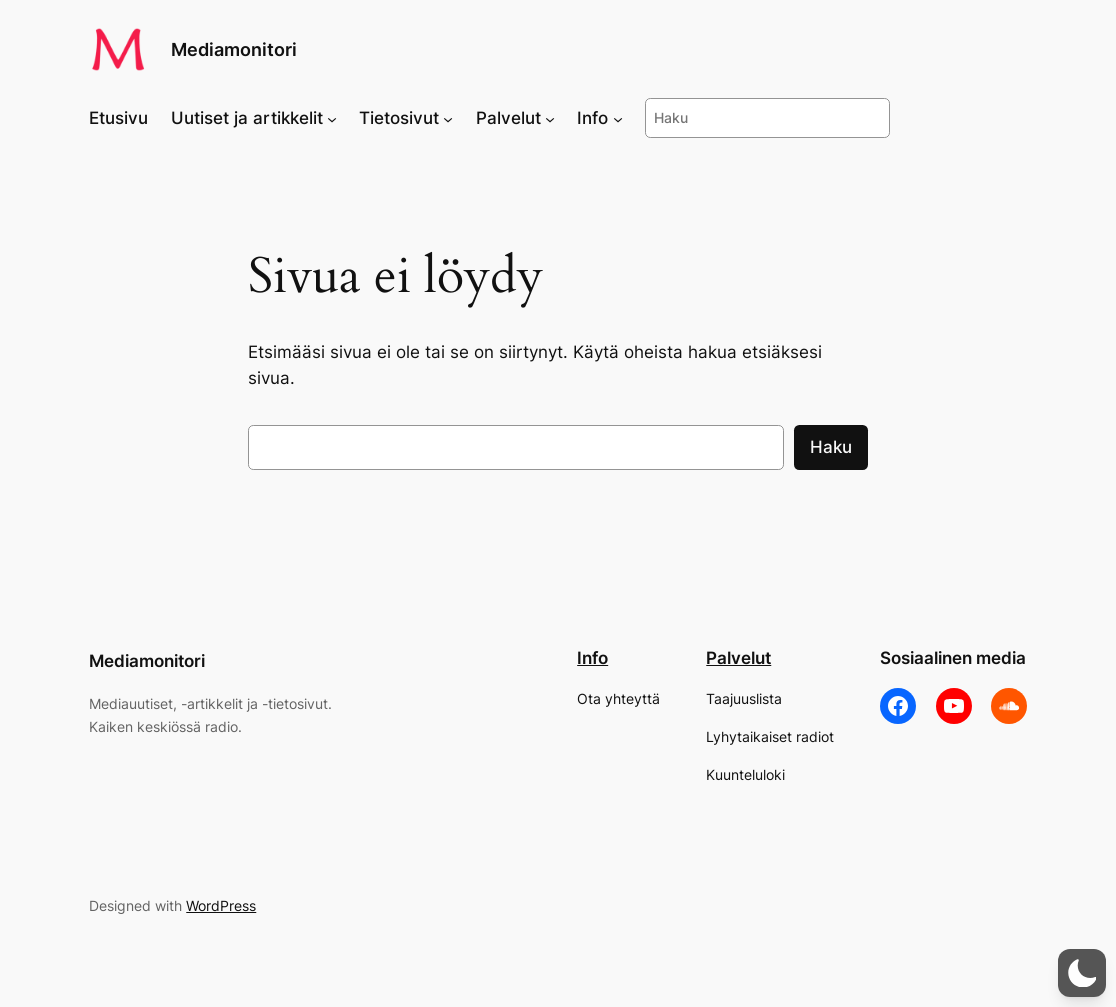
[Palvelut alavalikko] (550, 118)
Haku (831, 447)
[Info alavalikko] (618, 118)
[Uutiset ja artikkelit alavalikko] (332, 118)
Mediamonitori (234, 49)
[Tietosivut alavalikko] (448, 118)
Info (592, 658)
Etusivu (118, 118)
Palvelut (738, 658)
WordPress (221, 905)
